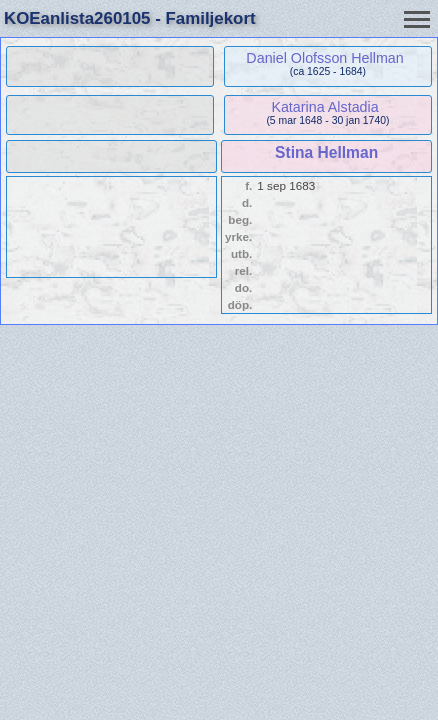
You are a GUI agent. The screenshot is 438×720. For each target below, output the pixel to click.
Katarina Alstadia (324, 107)
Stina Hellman (326, 152)
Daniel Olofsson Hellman (324, 58)
